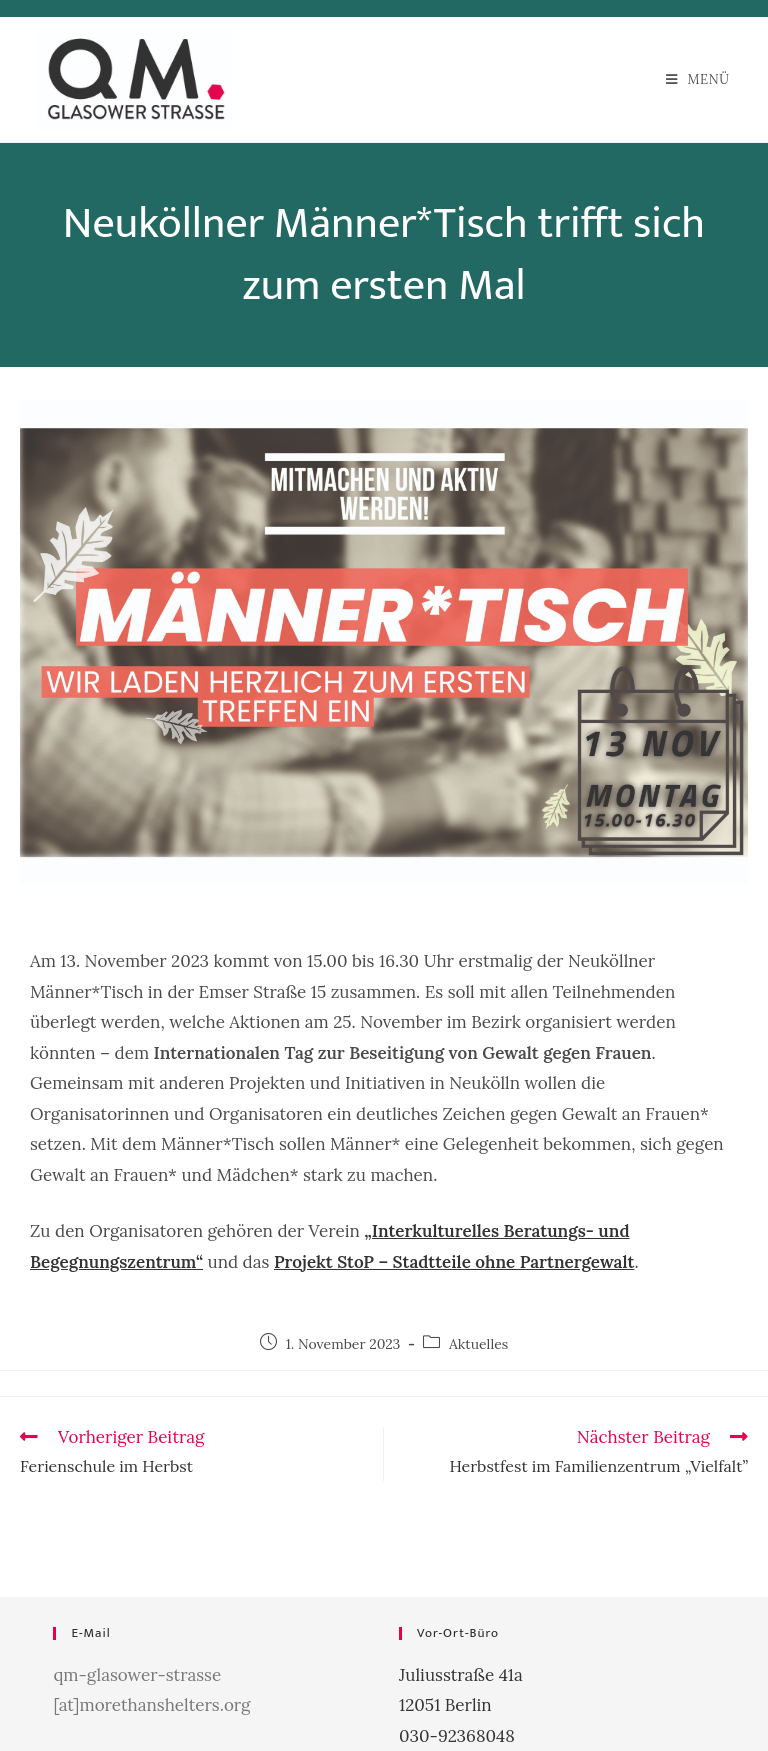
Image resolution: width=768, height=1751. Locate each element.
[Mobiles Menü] (698, 79)
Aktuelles (478, 1344)
